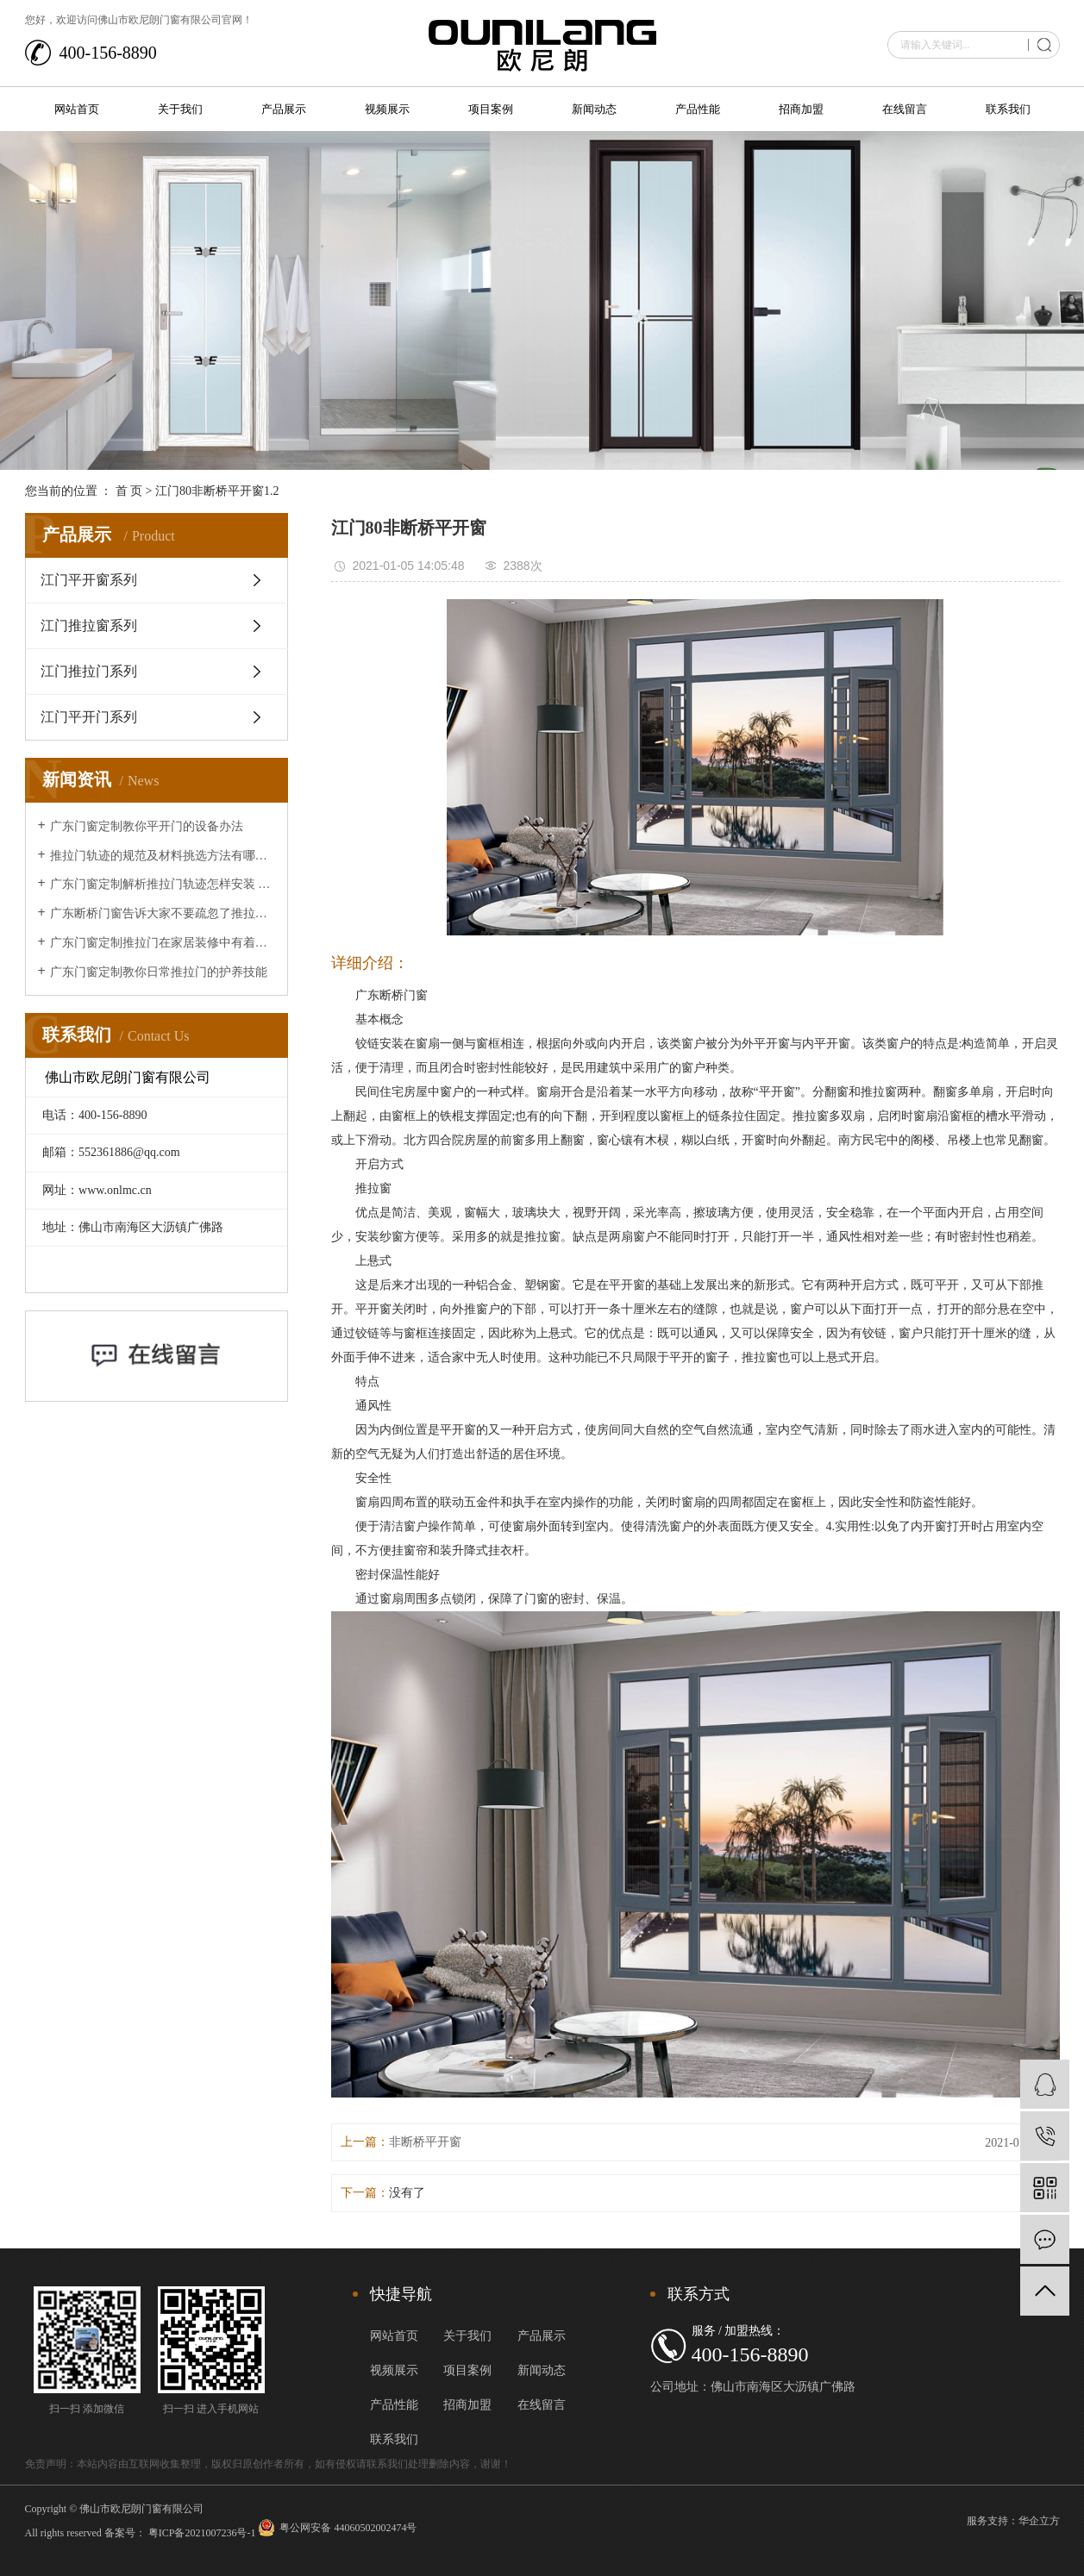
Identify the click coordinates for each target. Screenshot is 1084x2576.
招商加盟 (801, 109)
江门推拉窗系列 (89, 625)
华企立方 (1039, 2521)
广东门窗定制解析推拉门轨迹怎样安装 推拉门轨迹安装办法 (162, 884)
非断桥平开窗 (425, 2141)
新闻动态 (594, 109)
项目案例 (490, 109)
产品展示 (283, 109)
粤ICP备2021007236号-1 (202, 2533)
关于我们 (180, 109)
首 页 (129, 491)
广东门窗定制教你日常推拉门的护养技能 (158, 972)
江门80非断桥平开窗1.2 (217, 491)
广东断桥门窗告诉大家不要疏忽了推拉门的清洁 (162, 913)
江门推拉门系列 (89, 671)
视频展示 (387, 109)
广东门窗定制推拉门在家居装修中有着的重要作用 (162, 942)
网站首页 (76, 109)
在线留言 (904, 109)
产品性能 (697, 109)
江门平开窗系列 (89, 579)
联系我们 (1008, 109)
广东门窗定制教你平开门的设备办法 (146, 826)
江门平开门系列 (89, 717)
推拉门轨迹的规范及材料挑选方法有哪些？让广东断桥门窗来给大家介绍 (162, 855)
